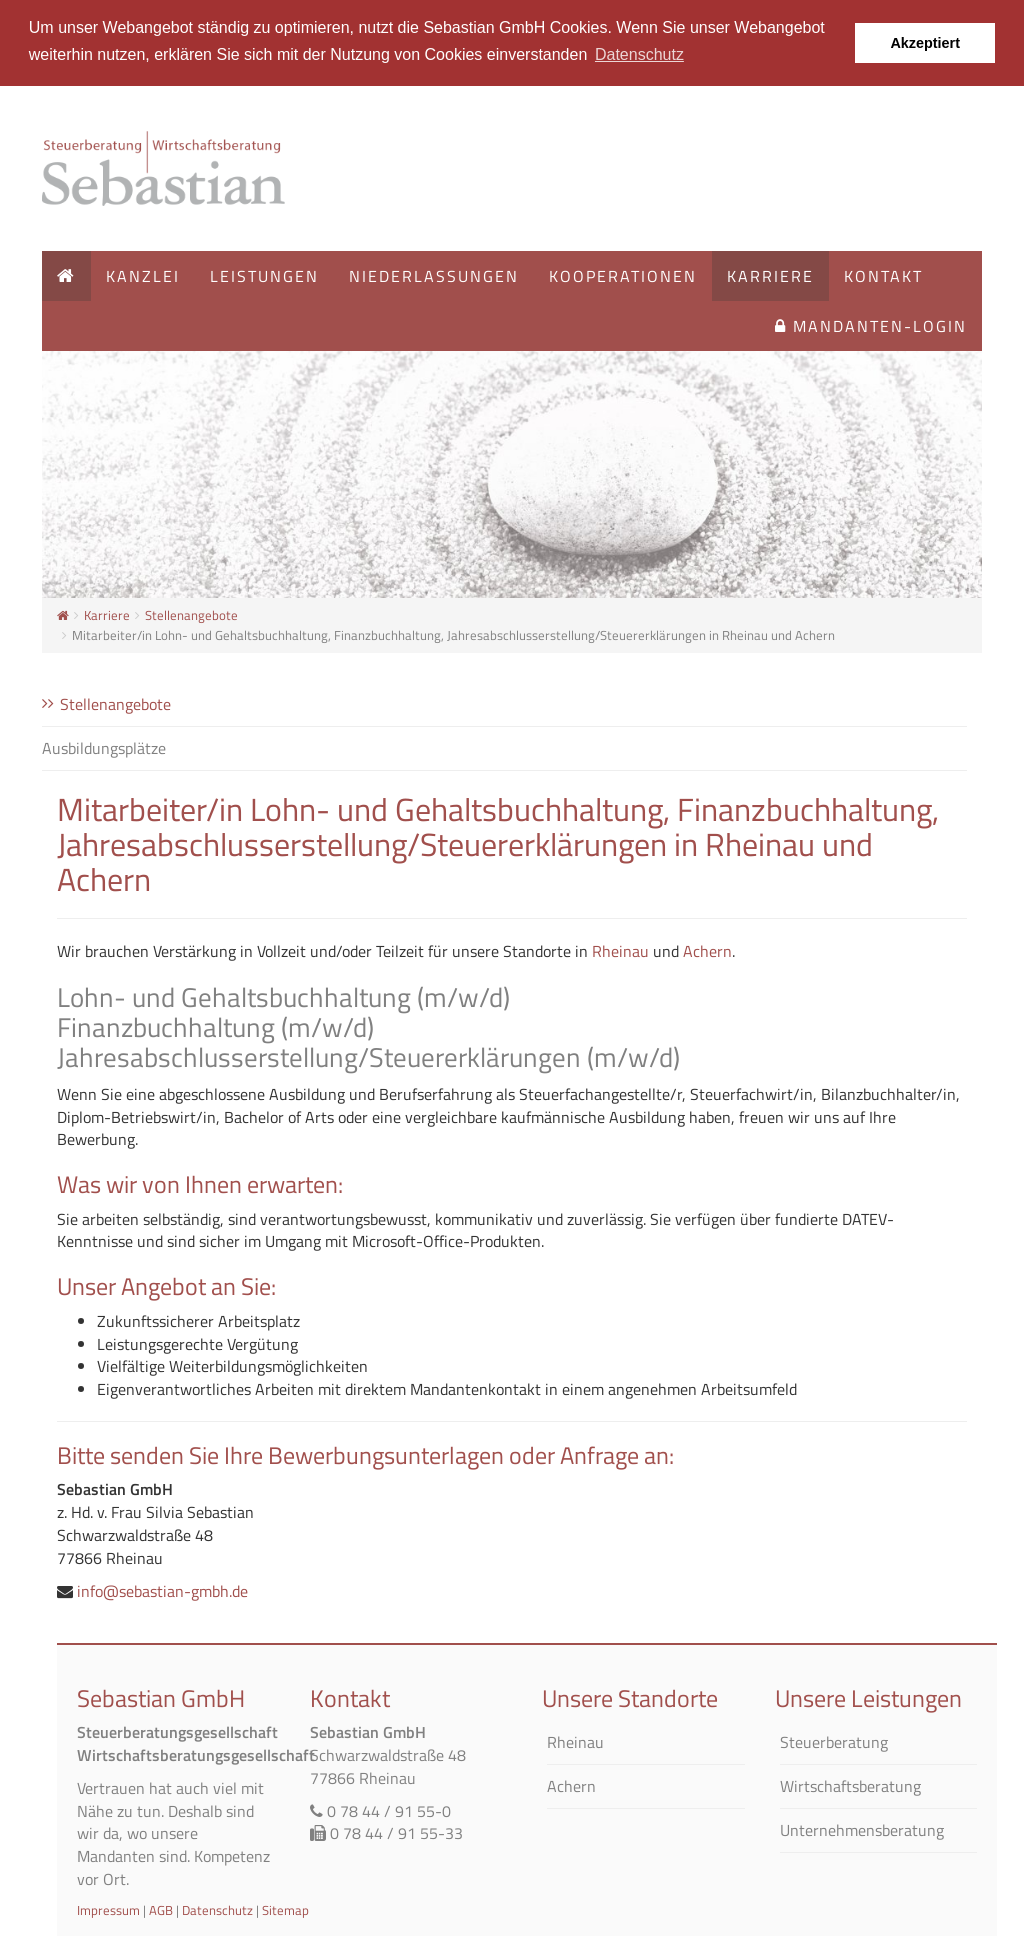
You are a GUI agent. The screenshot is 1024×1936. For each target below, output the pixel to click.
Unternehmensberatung (862, 1829)
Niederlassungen (434, 276)
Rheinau (620, 951)
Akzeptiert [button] (925, 43)
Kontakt (883, 276)
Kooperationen (623, 276)
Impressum (108, 1909)
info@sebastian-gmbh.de (162, 1590)
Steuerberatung (834, 1742)
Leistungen (264, 276)
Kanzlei (143, 276)
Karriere (770, 276)
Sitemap (285, 1909)
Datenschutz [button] (639, 54)
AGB (161, 1909)
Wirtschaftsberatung (850, 1785)
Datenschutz (217, 1909)
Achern (707, 951)
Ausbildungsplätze (104, 747)
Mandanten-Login (871, 326)
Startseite (167, 168)
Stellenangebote (191, 615)
